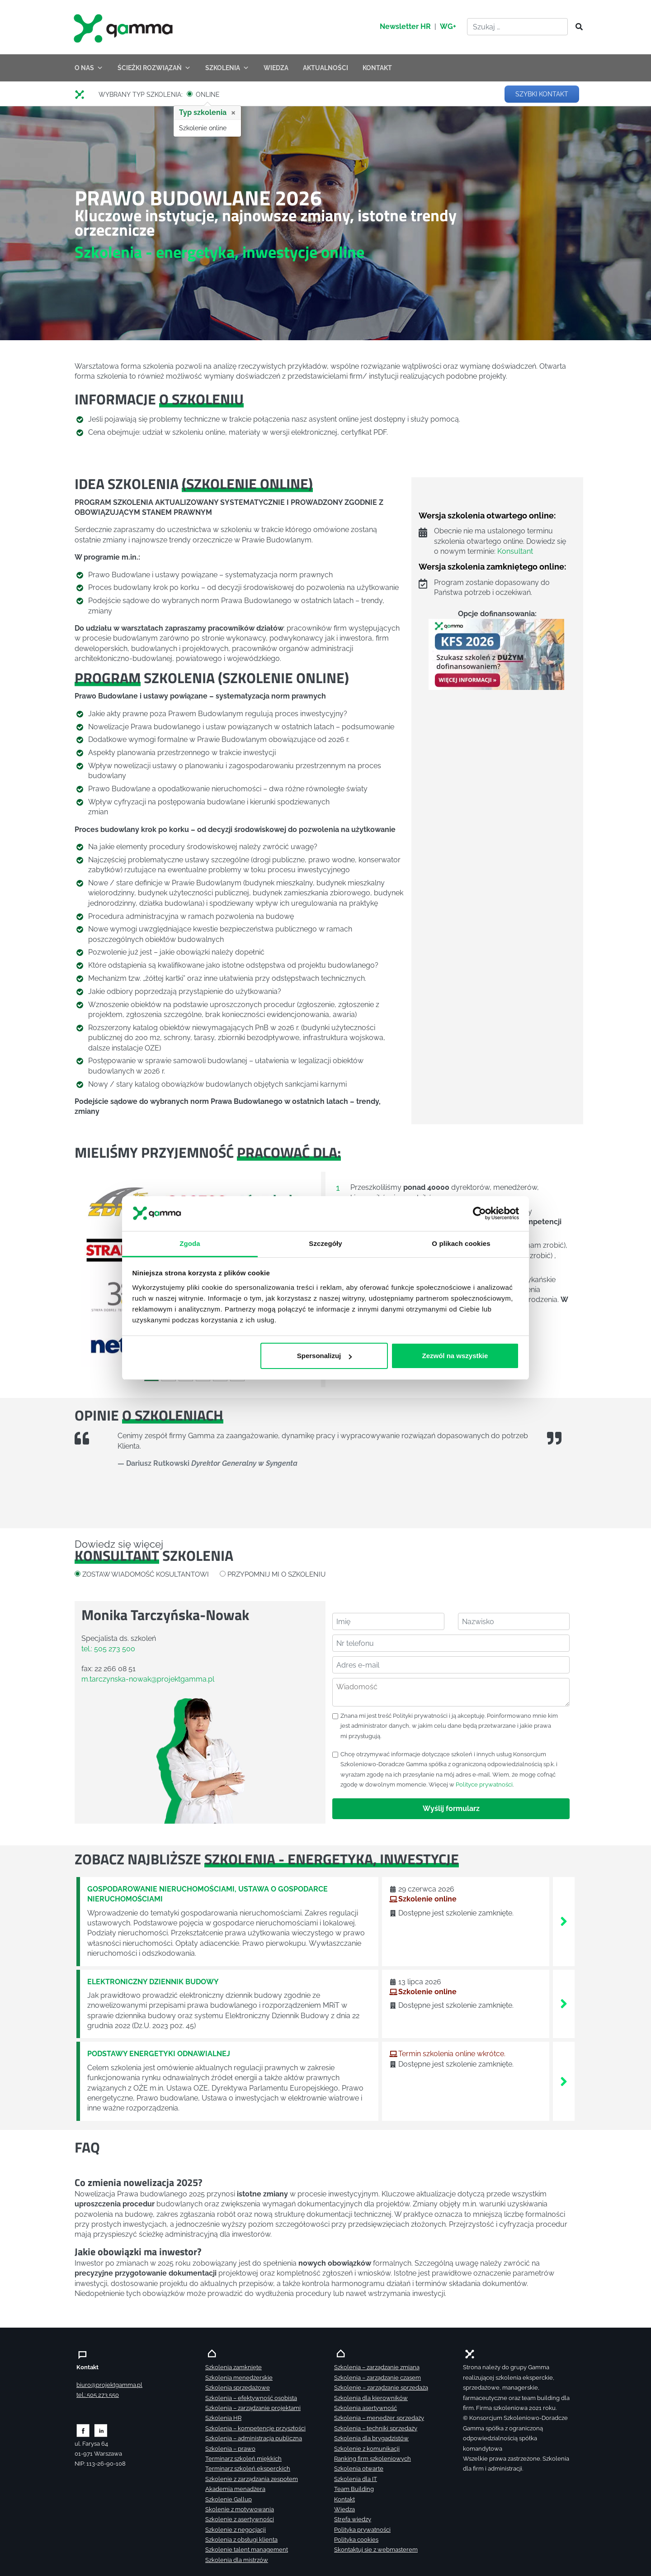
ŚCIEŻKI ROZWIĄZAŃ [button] (154, 67)
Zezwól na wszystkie (455, 1355)
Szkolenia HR (223, 2417)
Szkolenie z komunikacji (367, 2448)
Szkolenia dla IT (355, 2479)
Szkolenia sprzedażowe (237, 2387)
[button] (93, 1273)
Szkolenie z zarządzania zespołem (251, 2479)
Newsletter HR (405, 26)
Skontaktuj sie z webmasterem (376, 2549)
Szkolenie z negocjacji (235, 2529)
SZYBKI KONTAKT (541, 94)
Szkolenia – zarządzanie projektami (253, 2408)
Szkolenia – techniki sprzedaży (375, 2428)
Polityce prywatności (484, 1784)
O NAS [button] (89, 67)
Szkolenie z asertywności (239, 2519)
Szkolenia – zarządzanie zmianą (377, 2367)
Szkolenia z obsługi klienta (241, 2539)
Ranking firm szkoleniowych (372, 2458)
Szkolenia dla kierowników (371, 2398)
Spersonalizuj (324, 1355)
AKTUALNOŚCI (325, 67)
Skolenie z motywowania (239, 2509)
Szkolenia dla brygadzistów (371, 2438)
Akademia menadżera (235, 2489)
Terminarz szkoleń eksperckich (247, 2468)
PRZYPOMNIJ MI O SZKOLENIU (276, 1574)
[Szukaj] (576, 27)
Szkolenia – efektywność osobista (251, 2398)
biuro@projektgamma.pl (109, 2384)
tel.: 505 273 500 (108, 1648)
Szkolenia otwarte (358, 2468)
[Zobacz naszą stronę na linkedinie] (101, 2429)
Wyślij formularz (451, 1808)
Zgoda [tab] (189, 1243)
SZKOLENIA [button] (227, 67)
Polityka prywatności (362, 2529)
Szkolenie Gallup (228, 2499)
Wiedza (344, 2509)
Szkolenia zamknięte (233, 2367)
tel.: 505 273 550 (97, 2394)
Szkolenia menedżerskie (239, 2377)
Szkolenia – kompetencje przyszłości (255, 2428)
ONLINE (208, 94)
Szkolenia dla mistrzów (236, 2560)
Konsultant (515, 551)
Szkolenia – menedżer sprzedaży (379, 2417)
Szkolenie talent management (246, 2549)
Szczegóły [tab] (325, 1243)
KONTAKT (377, 67)
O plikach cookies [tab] (461, 1243)
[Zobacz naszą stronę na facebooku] (83, 2429)
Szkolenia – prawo (230, 2448)
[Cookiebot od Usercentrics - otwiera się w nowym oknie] (479, 1214)
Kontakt (344, 2499)
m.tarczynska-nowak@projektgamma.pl (147, 1679)
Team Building (354, 2489)
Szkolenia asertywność (365, 2408)
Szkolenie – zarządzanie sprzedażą (381, 2387)
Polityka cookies (356, 2539)
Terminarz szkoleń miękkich (243, 2458)
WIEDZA (276, 67)
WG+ (448, 26)
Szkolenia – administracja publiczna (253, 2438)
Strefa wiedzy (352, 2519)
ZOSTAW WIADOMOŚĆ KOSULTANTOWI (145, 1574)
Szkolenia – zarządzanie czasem (377, 2377)
